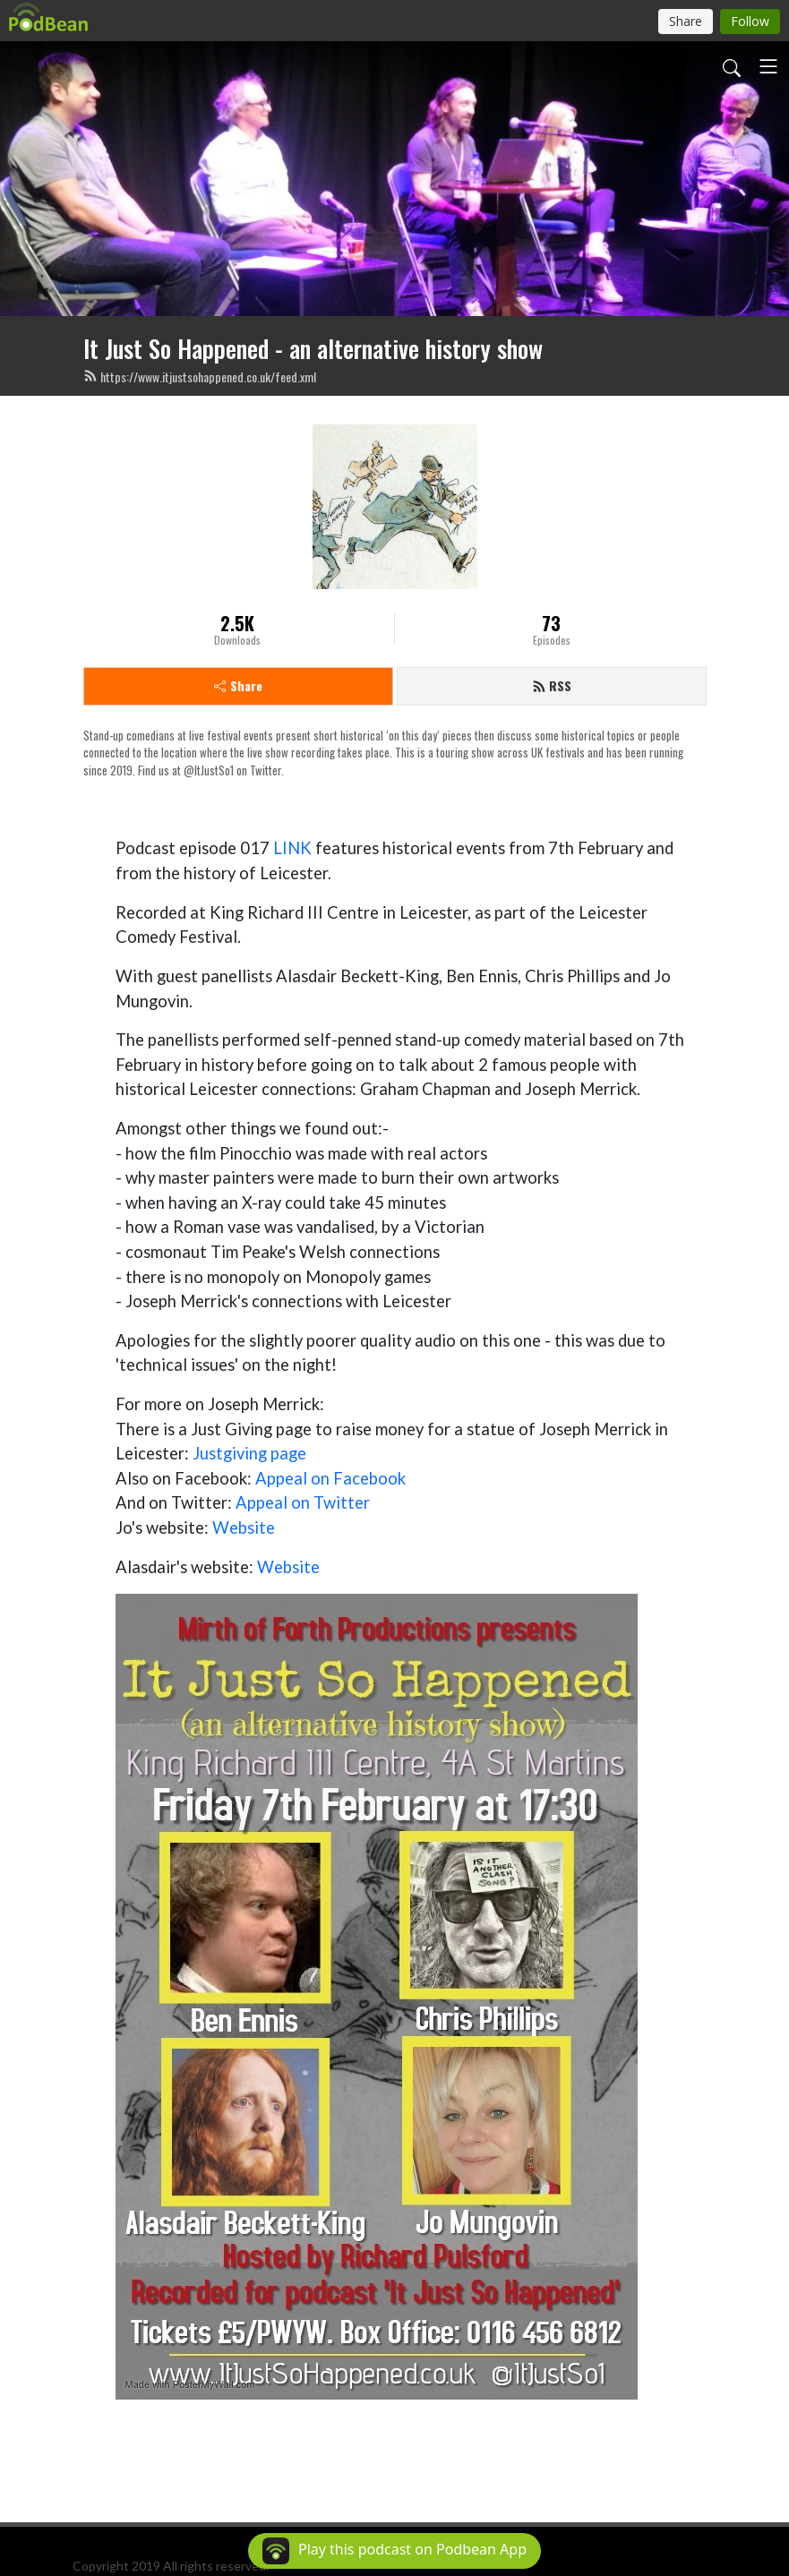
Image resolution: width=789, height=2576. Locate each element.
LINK (292, 848)
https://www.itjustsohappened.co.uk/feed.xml (199, 376)
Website (243, 1527)
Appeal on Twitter (303, 1502)
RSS (551, 685)
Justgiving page (249, 1453)
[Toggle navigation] (768, 66)
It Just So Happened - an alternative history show (313, 348)
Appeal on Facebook (330, 1478)
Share (238, 685)
